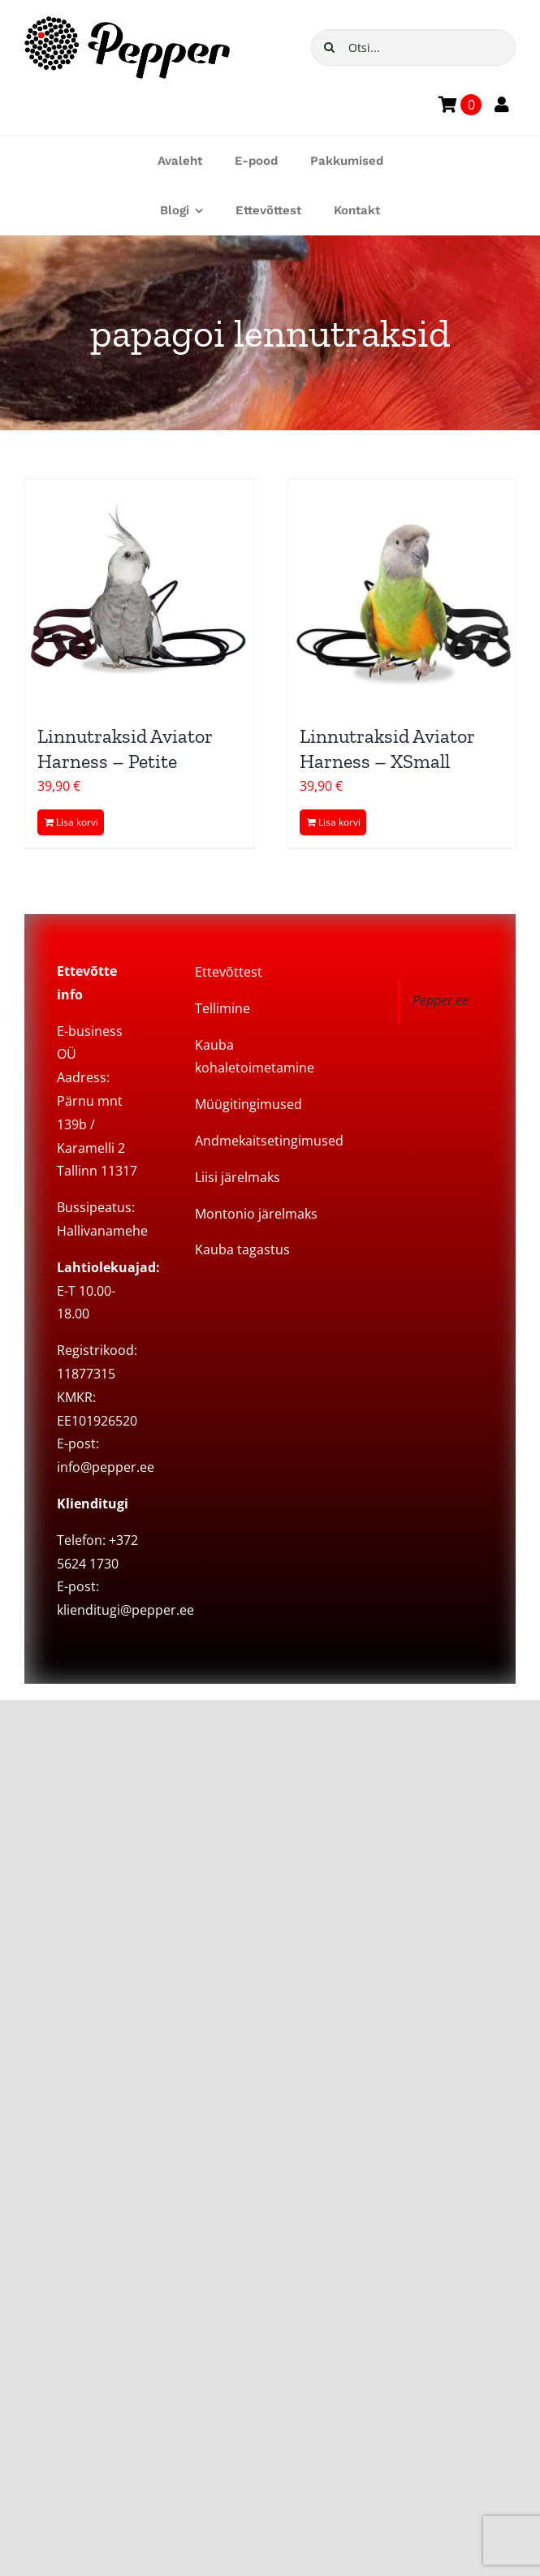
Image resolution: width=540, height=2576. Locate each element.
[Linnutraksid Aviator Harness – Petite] (139, 594)
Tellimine (222, 1008)
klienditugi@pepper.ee (125, 1610)
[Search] (329, 47)
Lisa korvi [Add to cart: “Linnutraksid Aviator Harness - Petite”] (77, 822)
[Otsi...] (413, 47)
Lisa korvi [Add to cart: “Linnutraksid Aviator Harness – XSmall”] (339, 822)
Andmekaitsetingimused (269, 1141)
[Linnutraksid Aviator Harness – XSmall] (401, 594)
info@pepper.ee (105, 1467)
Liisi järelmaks (237, 1177)
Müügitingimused (248, 1104)
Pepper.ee (441, 1000)
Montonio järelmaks (256, 1214)
